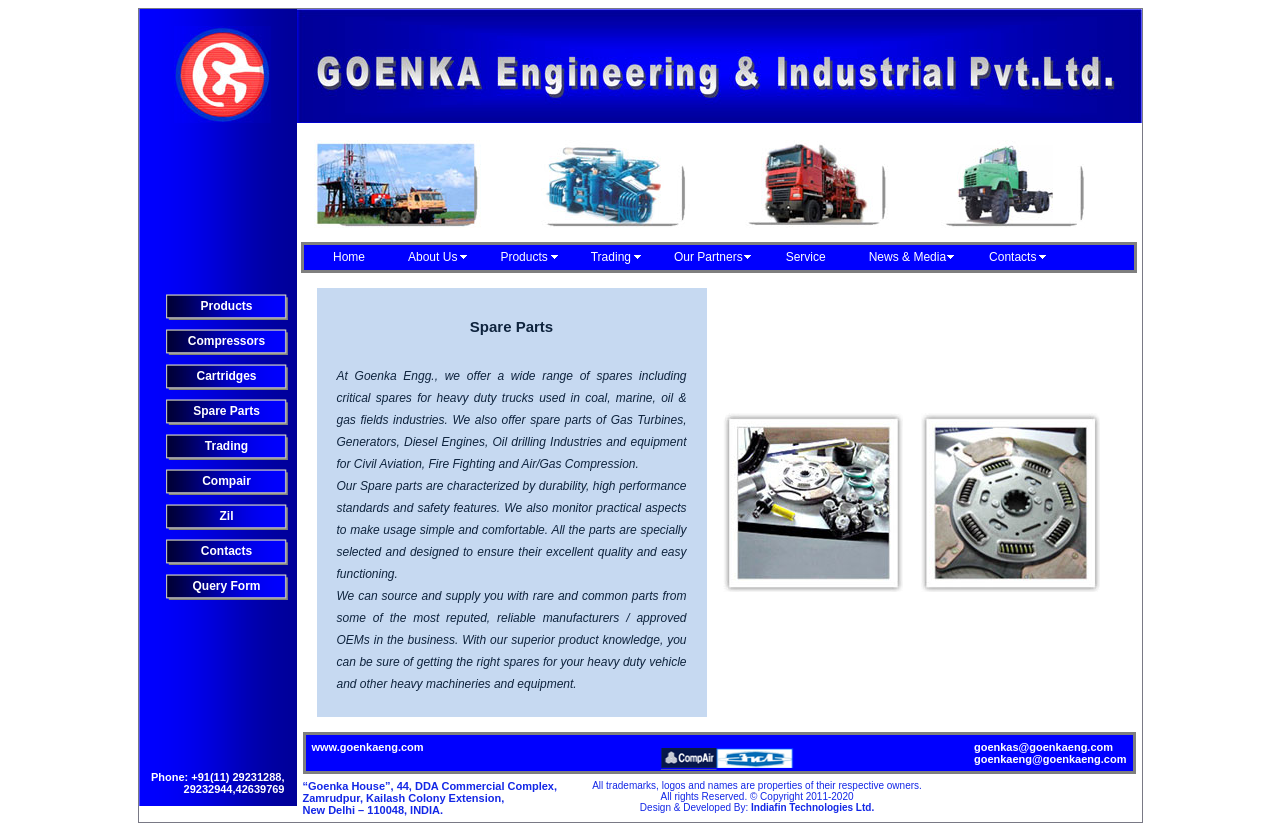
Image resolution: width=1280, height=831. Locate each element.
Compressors (226, 341)
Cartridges (226, 376)
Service (806, 257)
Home (349, 257)
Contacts (1012, 257)
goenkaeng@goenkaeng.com (1050, 759)
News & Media (907, 257)
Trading (611, 257)
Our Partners (708, 257)
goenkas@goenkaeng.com (1043, 747)
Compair (226, 481)
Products (523, 257)
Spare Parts (226, 411)
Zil (227, 516)
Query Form (226, 586)
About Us (432, 257)
